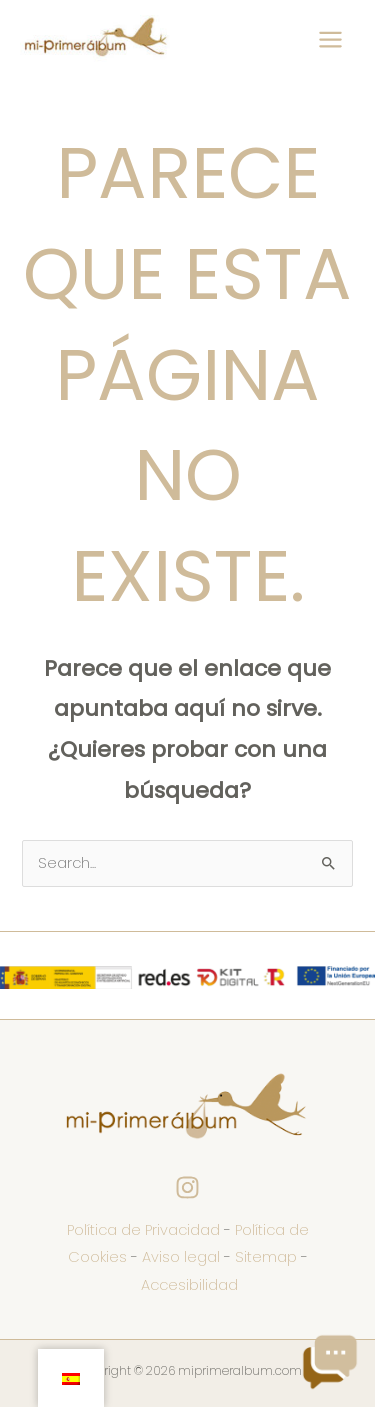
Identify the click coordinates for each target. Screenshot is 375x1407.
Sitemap (266, 1257)
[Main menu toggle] (330, 39)
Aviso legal (181, 1257)
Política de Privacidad (143, 1230)
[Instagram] (187, 1187)
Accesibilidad (189, 1285)
